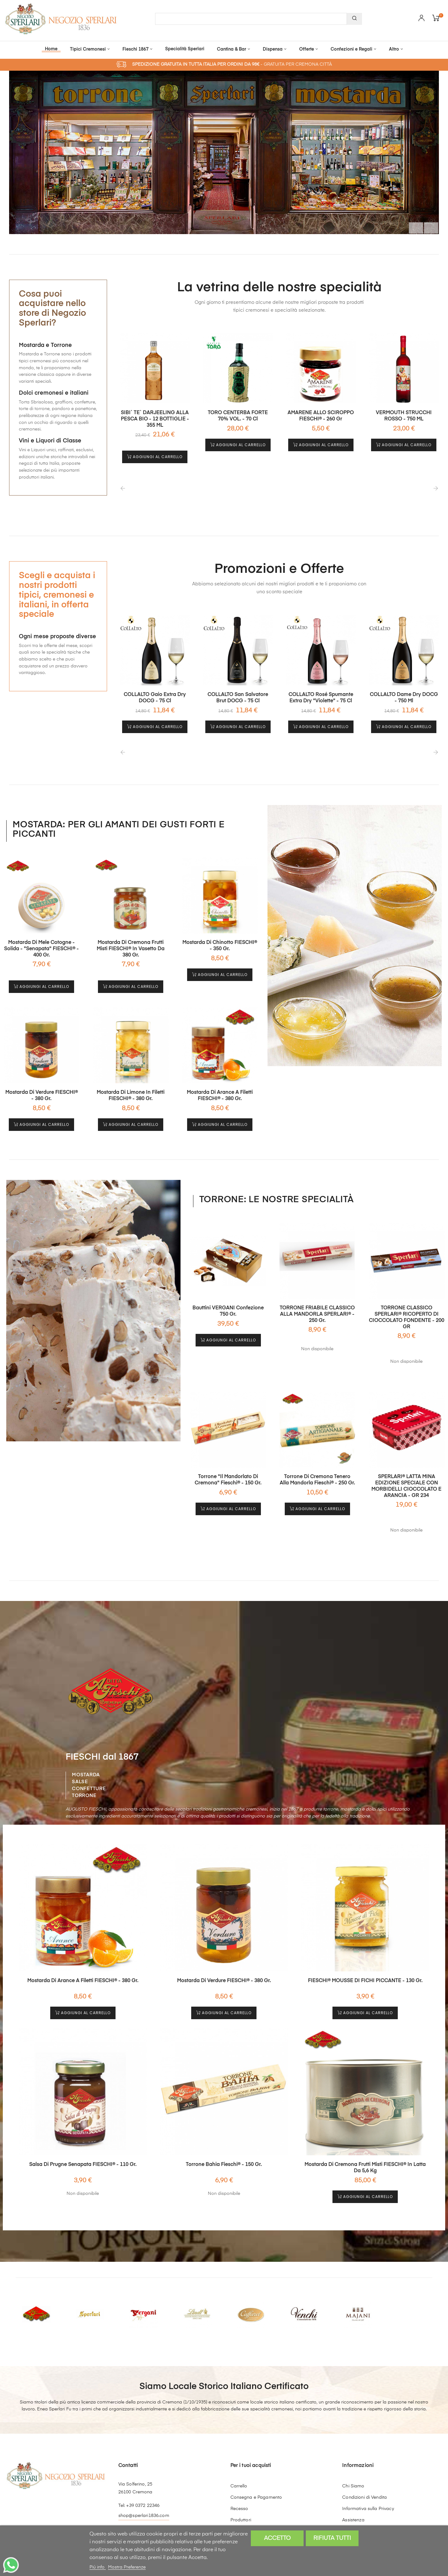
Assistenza (353, 2488)
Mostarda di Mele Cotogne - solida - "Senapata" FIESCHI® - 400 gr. (41, 943)
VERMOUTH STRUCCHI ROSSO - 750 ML (404, 416)
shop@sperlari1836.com (143, 2484)
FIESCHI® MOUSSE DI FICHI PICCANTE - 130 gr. (365, 1954)
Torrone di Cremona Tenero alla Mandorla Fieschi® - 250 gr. (317, 1462)
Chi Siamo (353, 2454)
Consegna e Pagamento (256, 2466)
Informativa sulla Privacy (368, 2477)
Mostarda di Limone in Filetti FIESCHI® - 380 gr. (131, 1085)
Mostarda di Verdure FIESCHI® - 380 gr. (41, 1085)
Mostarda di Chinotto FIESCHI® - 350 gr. (219, 940)
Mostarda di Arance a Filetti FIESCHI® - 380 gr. (220, 1085)
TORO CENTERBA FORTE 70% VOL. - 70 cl (238, 416)
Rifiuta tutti (332, 2538)
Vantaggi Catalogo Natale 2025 (264, 2499)
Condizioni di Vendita (364, 2466)
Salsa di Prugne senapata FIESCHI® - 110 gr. (83, 2132)
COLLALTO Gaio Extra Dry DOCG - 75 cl (155, 698)
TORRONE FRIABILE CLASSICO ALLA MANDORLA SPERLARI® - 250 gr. (317, 1298)
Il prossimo (425, 221)
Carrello (238, 2454)
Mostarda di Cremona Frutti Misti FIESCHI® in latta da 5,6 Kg (365, 2136)
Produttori (240, 2488)
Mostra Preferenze (127, 2567)
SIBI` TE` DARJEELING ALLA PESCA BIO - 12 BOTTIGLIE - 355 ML (155, 419)
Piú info (97, 2567)
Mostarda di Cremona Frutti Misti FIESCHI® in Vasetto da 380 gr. (131, 943)
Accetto (277, 2538)
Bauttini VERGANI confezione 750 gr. (228, 1295)
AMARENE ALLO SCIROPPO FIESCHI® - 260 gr (321, 416)
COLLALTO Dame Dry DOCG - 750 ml (404, 698)
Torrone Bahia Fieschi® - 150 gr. (224, 2132)
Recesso (239, 2477)
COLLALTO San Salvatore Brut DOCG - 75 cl (238, 698)
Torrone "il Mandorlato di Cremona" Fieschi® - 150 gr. (228, 1458)
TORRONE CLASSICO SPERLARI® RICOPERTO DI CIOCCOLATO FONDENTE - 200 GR (406, 1301)
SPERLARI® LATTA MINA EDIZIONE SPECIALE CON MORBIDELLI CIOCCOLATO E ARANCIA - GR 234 (406, 1465)
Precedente (396, 221)
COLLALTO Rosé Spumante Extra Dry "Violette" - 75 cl (321, 698)
